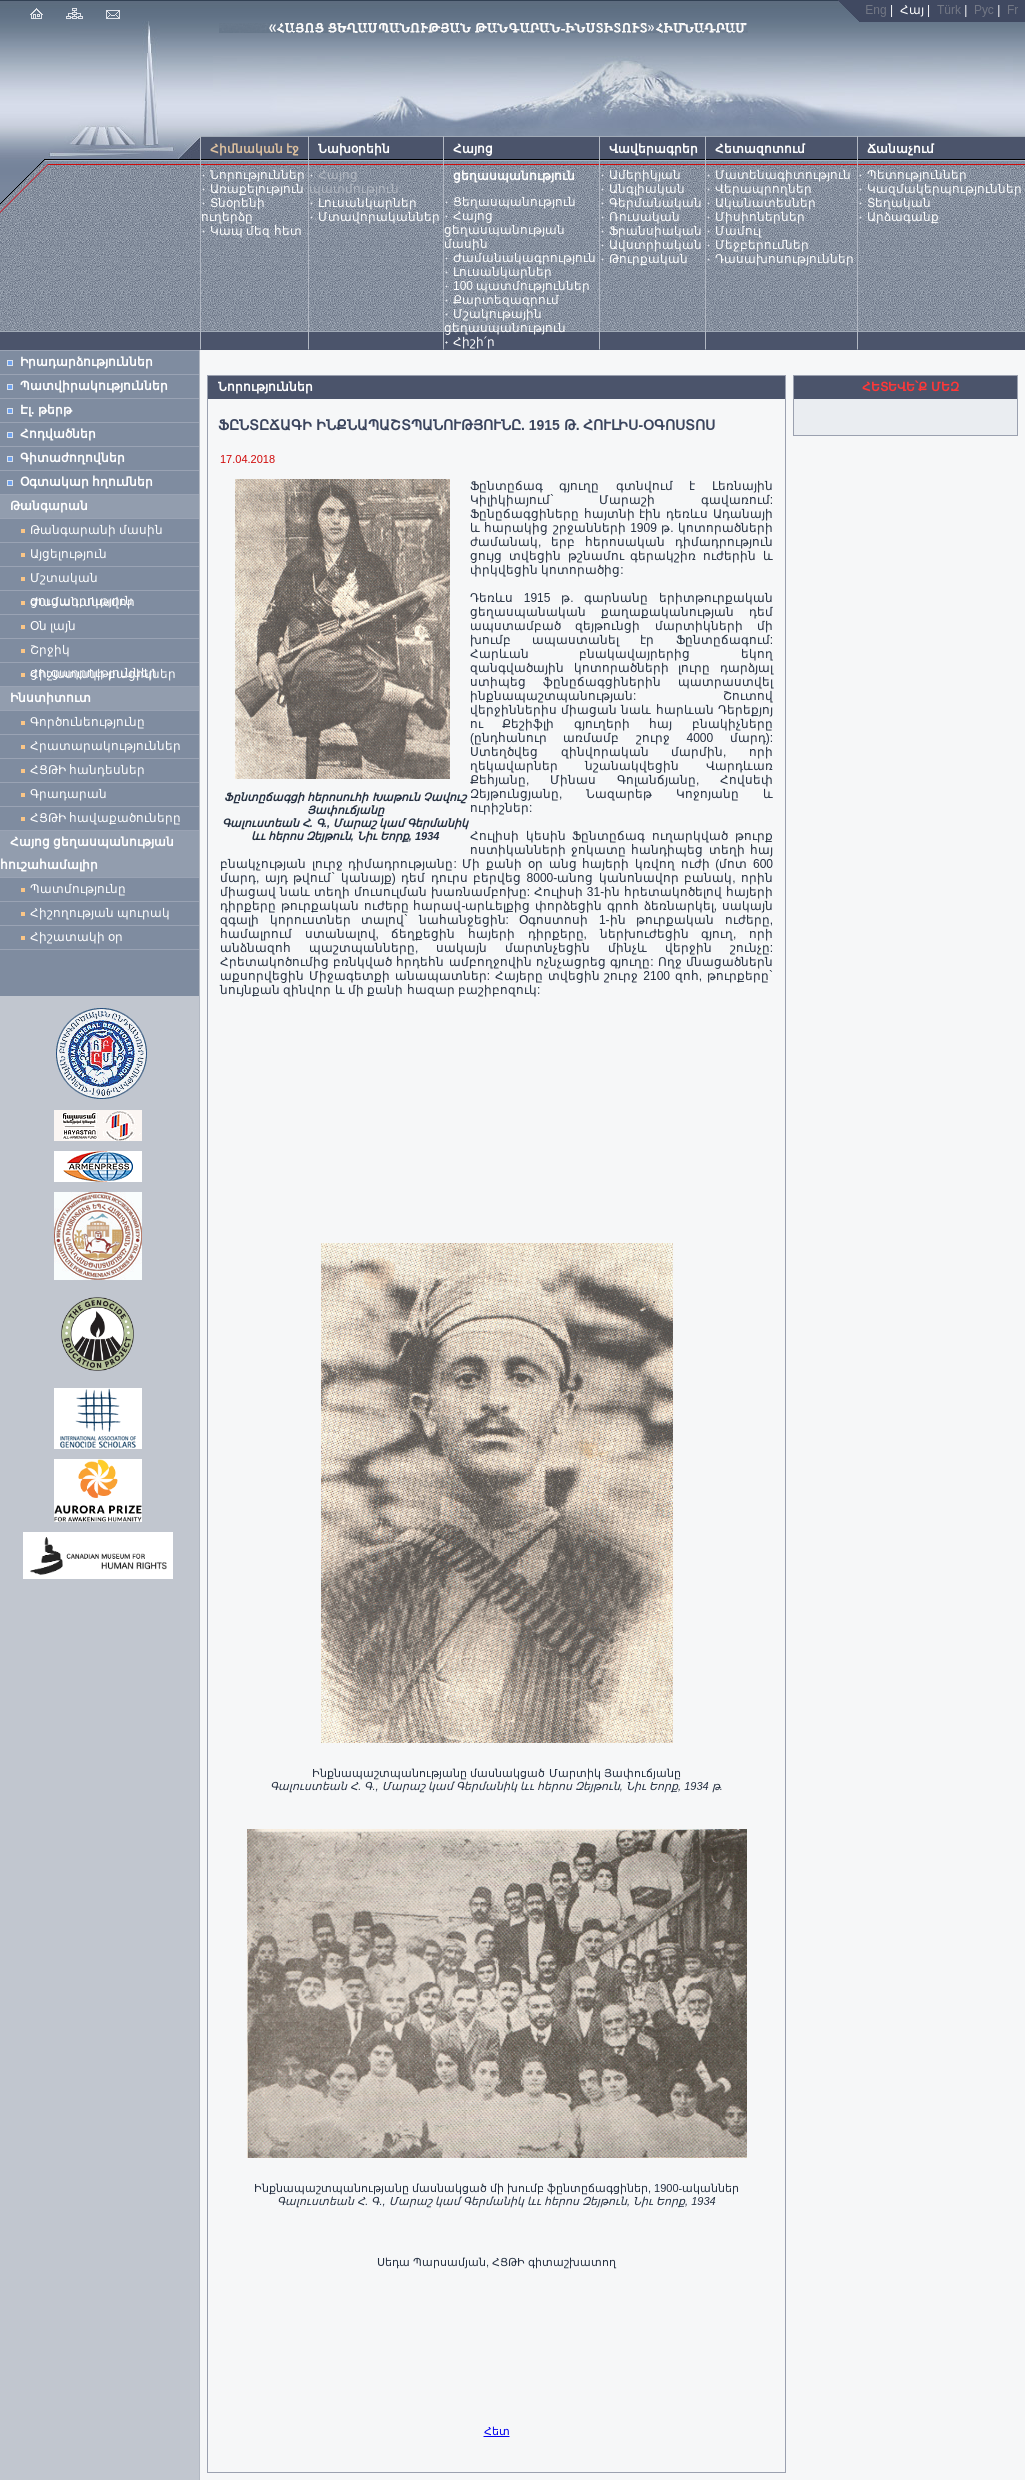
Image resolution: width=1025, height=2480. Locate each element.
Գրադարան (68, 794)
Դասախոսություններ (784, 259)
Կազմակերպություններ (944, 189)
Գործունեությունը (87, 722)
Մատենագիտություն (783, 175)
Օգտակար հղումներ (86, 482)
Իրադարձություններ (86, 362)
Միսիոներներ (760, 217)
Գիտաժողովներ (72, 458)
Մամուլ (738, 231)
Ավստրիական (655, 245)
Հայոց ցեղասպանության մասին (504, 230)
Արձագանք (903, 217)
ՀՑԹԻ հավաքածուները (105, 818)
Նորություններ (257, 175)
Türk (949, 10)
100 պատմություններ (521, 286)
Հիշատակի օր (76, 937)
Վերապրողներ (763, 189)
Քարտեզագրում (506, 300)
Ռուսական (644, 217)
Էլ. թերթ (46, 410)
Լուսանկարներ (367, 203)
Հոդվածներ (58, 434)
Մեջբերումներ (762, 245)
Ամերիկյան (645, 175)
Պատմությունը (78, 889)
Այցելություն (68, 554)
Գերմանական (655, 203)
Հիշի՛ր (474, 342)
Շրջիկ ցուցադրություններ (97, 652)
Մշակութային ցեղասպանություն (505, 321)
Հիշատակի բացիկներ (106, 674)
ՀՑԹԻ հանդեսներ (91, 770)
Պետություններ (917, 175)
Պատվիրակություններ (94, 386)
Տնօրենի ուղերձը (233, 210)
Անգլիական (647, 189)
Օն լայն (56, 626)
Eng (875, 10)
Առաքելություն (257, 189)
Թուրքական (648, 259)
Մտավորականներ (379, 217)
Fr (1012, 10)
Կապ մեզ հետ (256, 231)
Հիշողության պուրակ (100, 913)
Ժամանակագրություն (524, 258)
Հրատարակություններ (105, 746)
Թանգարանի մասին (96, 530)
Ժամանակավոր (82, 602)
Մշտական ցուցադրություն (81, 580)
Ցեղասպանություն (514, 202)
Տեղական (899, 203)
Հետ (497, 2431)
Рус (984, 10)
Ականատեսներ (765, 203)
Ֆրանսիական (655, 231)
